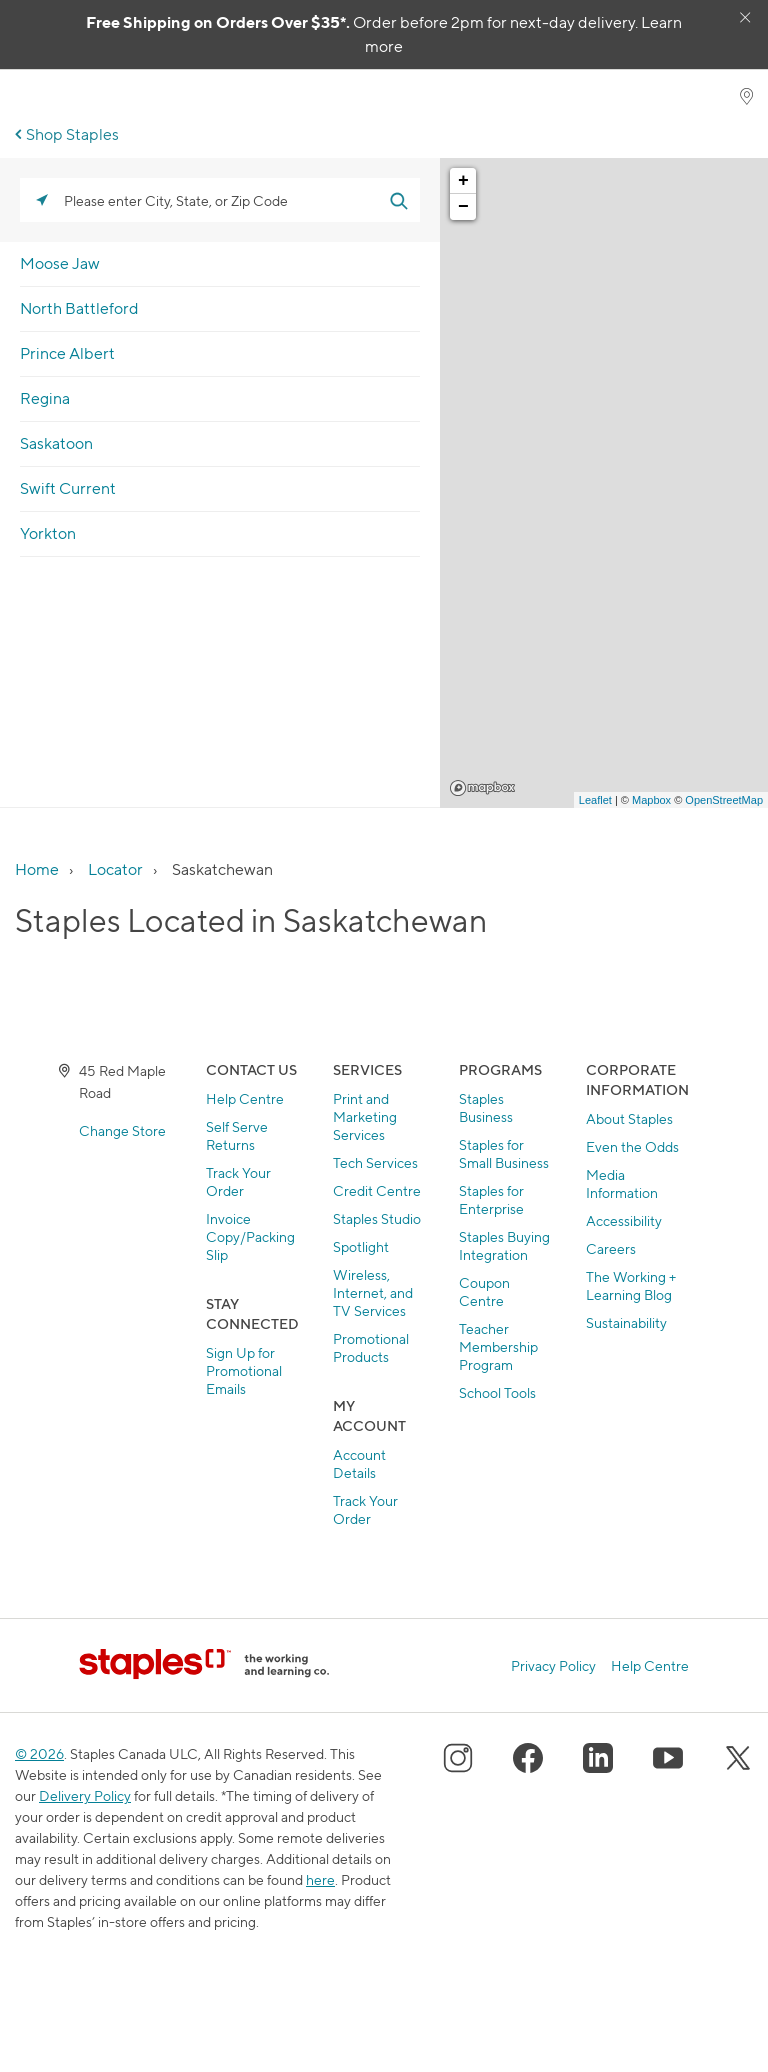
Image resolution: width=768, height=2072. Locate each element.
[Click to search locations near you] (42, 200)
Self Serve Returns (237, 1135)
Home (37, 869)
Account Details (359, 1463)
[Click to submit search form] (398, 200)
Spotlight (361, 1246)
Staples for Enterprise (491, 1199)
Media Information (622, 1183)
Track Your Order (238, 1181)
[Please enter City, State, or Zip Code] (220, 200)
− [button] (463, 207)
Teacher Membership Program (498, 1346)
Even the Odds (632, 1146)
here (320, 1879)
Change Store (122, 1130)
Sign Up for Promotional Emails (244, 1370)
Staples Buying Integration (504, 1245)
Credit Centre (377, 1190)
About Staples (629, 1118)
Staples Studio (377, 1218)
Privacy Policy (553, 1666)
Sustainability (626, 1322)
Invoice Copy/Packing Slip (250, 1236)
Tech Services (375, 1162)
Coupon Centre (484, 1291)
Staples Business (486, 1107)
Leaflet (595, 800)
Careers (611, 1248)
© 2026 (39, 1753)
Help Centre (245, 1098)
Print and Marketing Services (365, 1116)
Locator (115, 869)
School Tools (497, 1392)
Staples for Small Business (504, 1153)
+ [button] (463, 181)
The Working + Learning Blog (631, 1285)
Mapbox (482, 788)
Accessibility (624, 1220)
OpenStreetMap (724, 800)
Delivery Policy (85, 1795)
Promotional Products (371, 1347)
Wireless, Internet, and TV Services (373, 1292)
